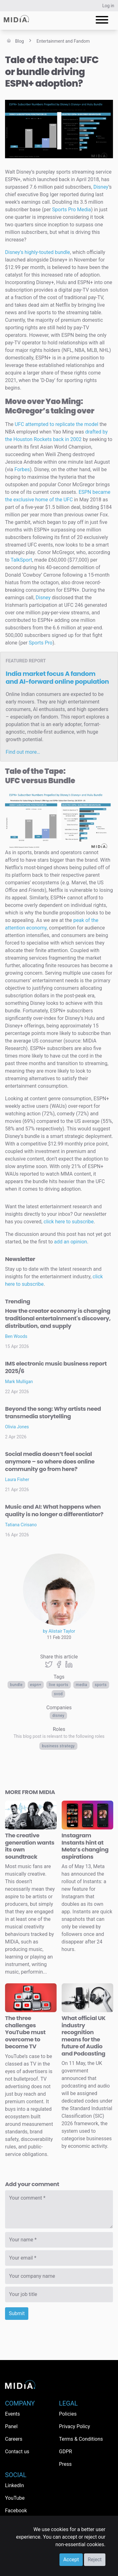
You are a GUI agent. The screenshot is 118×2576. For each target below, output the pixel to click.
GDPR (65, 2452)
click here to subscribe (69, 1222)
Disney (58, 1715)
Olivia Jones (17, 1426)
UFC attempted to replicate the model (56, 424)
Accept (71, 2560)
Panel (11, 2426)
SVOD (58, 1694)
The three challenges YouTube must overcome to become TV (25, 2032)
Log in (108, 5)
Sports (101, 1685)
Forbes (22, 469)
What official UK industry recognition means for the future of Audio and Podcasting (84, 2035)
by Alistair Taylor (59, 1631)
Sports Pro (40, 643)
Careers (13, 2439)
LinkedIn (14, 2485)
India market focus (57, 677)
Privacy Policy (74, 2426)
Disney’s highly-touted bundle (37, 252)
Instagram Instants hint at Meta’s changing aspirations (85, 1846)
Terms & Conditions (81, 2439)
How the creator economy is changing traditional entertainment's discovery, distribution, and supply (57, 1318)
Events (12, 2414)
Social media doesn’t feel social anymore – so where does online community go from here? (50, 1461)
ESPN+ (36, 1685)
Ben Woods (16, 1336)
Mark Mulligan (19, 1381)
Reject (95, 2560)
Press (65, 2464)
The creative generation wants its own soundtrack (29, 1846)
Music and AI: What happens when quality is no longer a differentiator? (54, 1510)
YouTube (15, 2498)
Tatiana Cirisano (21, 1524)
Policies (68, 2414)
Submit (17, 2313)
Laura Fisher (17, 1479)
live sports (58, 1685)
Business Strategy (58, 1746)
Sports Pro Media (71, 210)
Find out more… (23, 752)
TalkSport (21, 560)
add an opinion (70, 1242)
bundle (16, 1685)
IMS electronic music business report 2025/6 (56, 1367)
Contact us (17, 2452)
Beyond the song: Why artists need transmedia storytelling (53, 1412)
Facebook (16, 2511)
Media (81, 1685)
